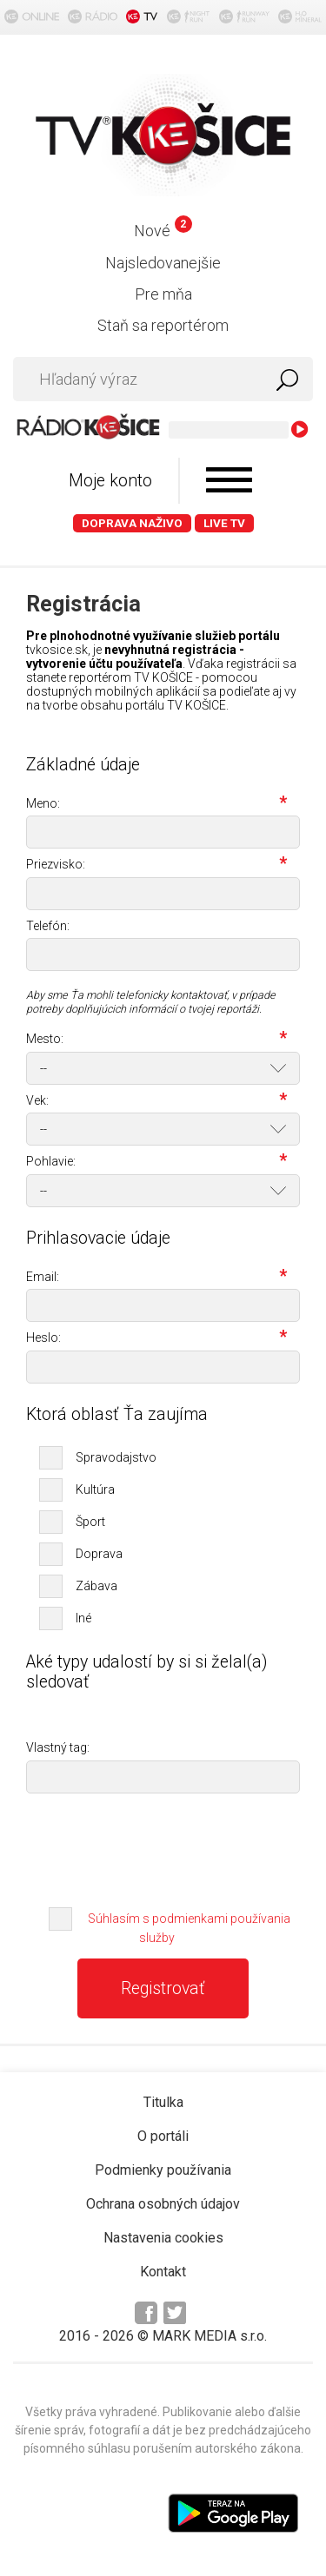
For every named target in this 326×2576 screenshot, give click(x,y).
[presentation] (163, 1845)
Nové (163, 230)
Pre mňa (163, 294)
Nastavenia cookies (163, 2237)
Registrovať (163, 1988)
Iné (83, 1618)
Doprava (99, 1554)
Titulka (163, 2102)
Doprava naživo (132, 523)
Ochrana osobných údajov (163, 2204)
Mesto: (156, 1040)
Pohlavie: (156, 1163)
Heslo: (156, 1339)
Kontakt (163, 2271)
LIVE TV (224, 523)
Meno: (156, 805)
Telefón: (48, 926)
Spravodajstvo (116, 1457)
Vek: (156, 1102)
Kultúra (95, 1489)
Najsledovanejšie (163, 263)
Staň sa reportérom (163, 325)
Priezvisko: (156, 866)
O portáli (163, 2136)
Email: (156, 1278)
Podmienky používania (163, 2170)
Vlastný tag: (58, 1747)
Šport (90, 1522)
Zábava (96, 1586)
